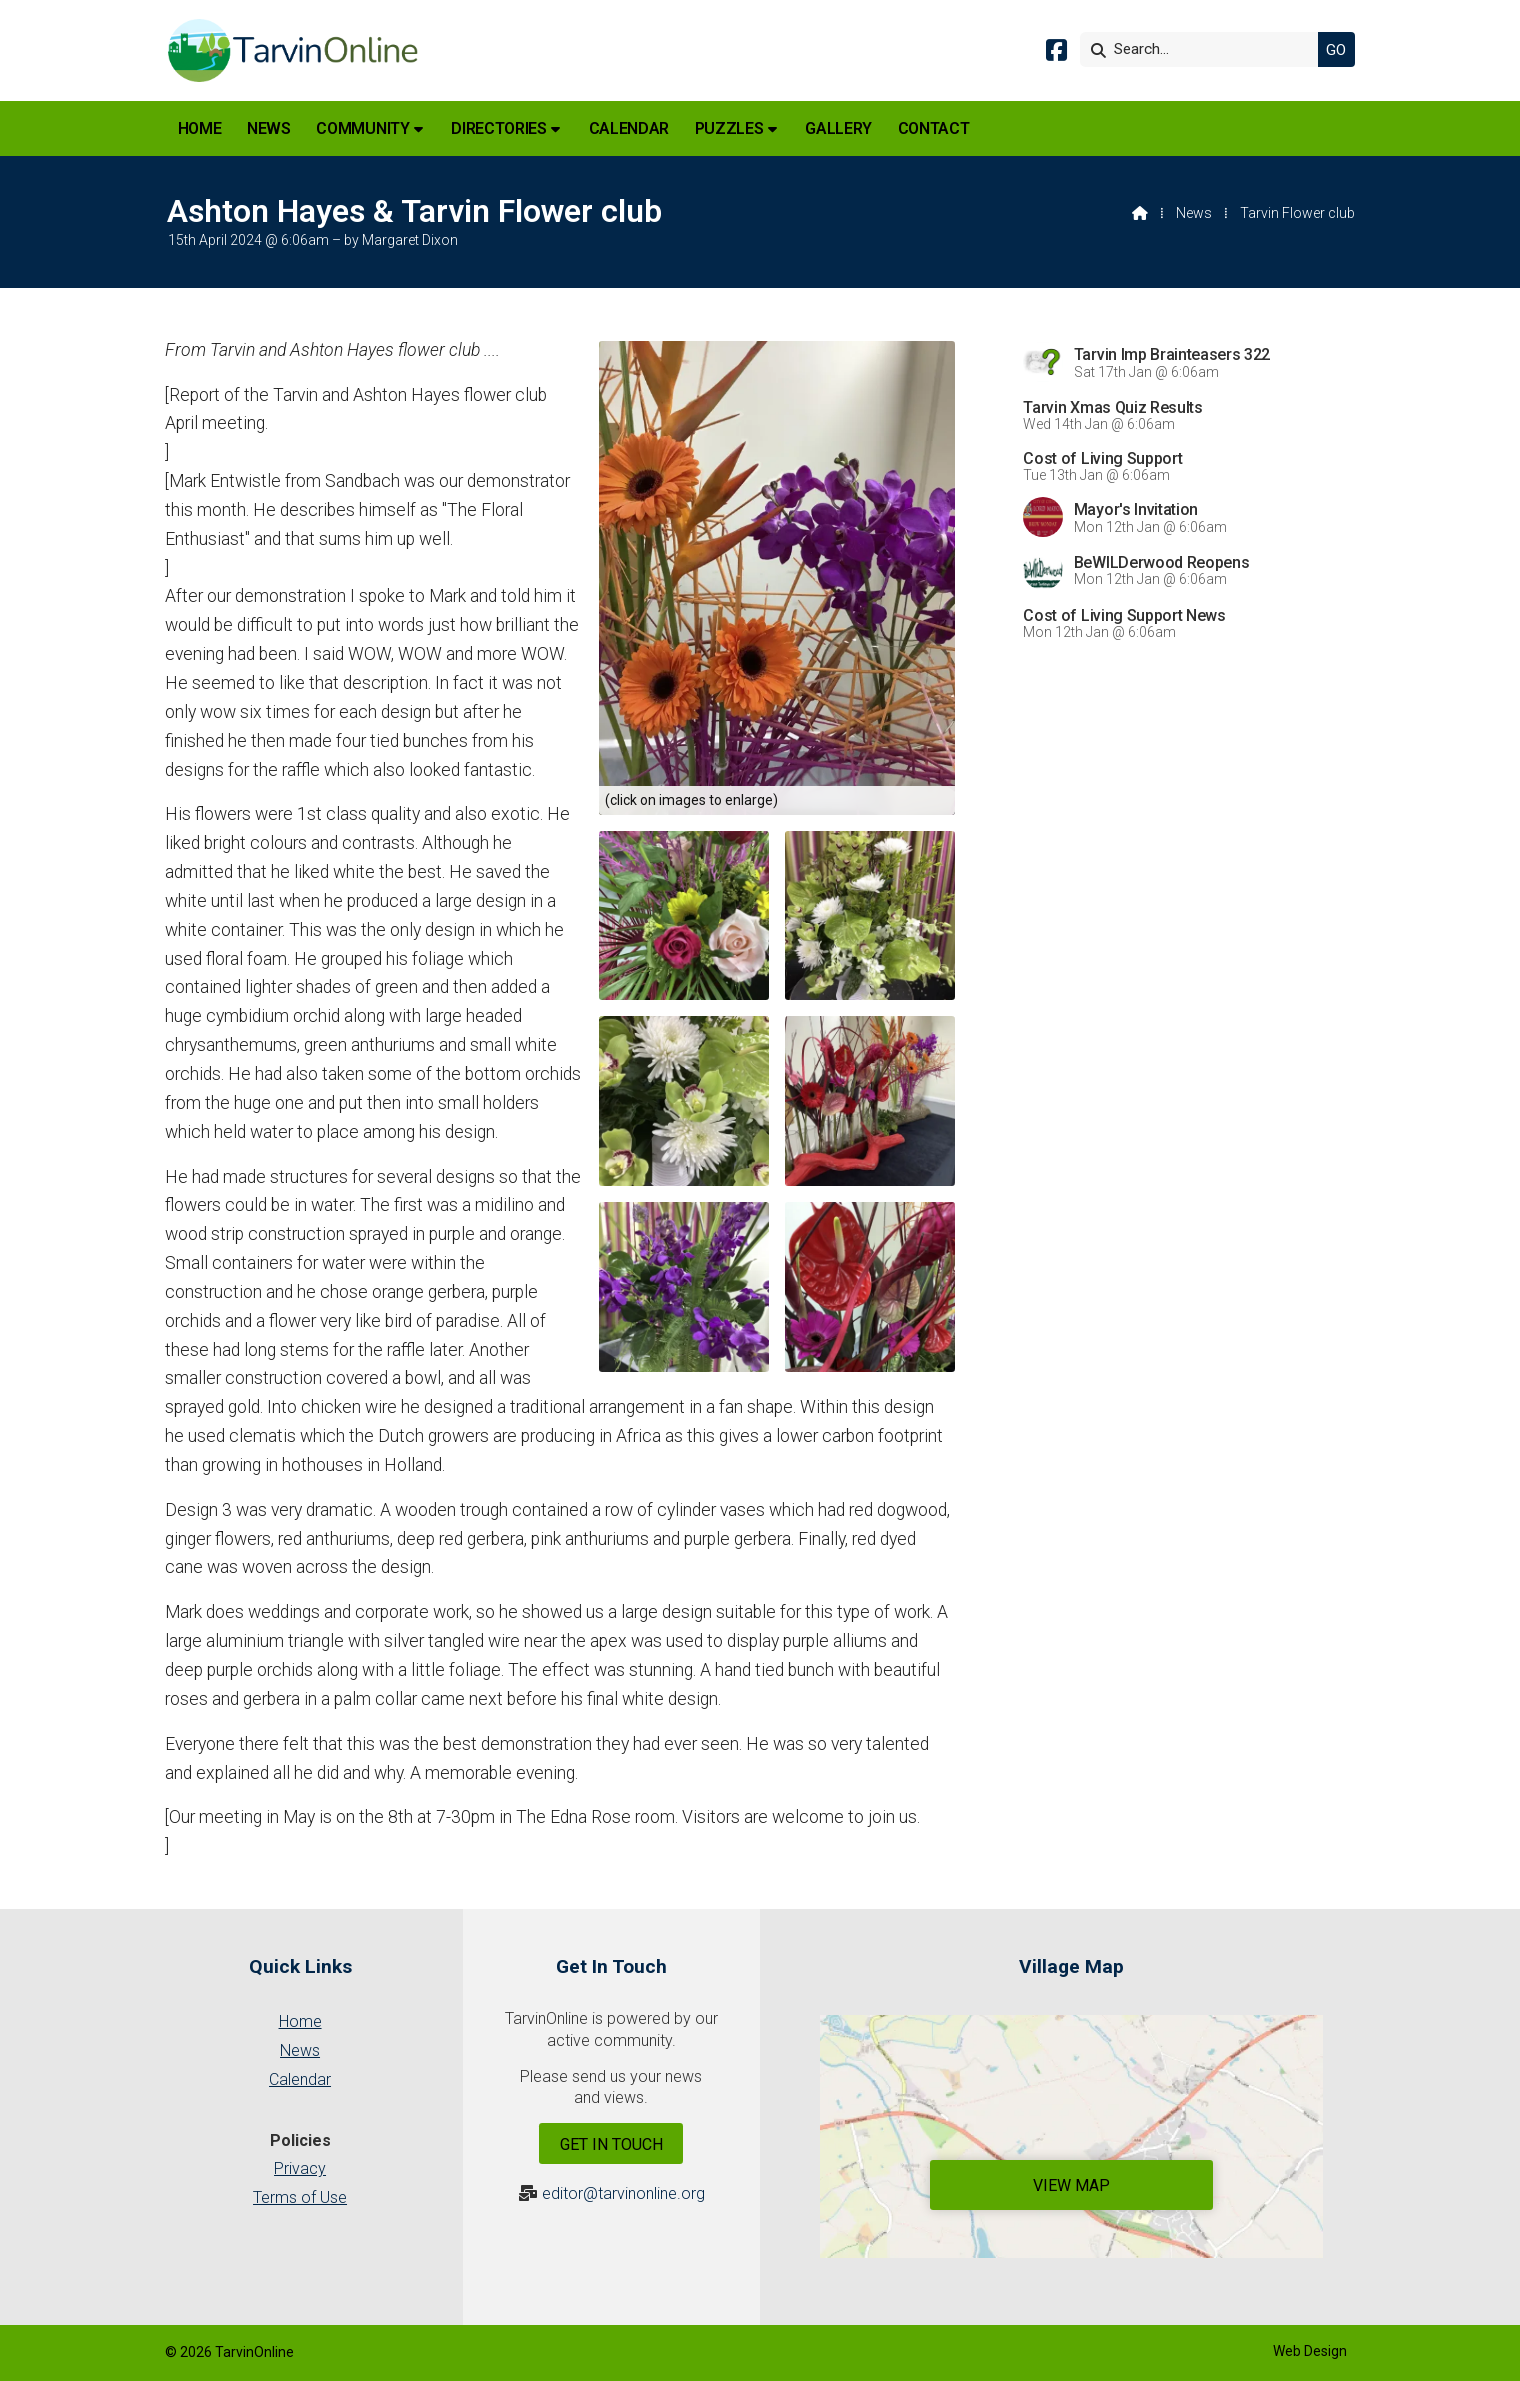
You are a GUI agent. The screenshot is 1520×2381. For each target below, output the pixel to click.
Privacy (300, 2168)
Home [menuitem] (200, 128)
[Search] (1204, 49)
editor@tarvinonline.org (623, 2193)
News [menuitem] (269, 128)
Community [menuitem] (362, 128)
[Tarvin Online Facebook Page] (1056, 53)
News (1194, 213)
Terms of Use (300, 2197)
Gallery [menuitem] (838, 128)
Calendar (300, 2079)
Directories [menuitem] (498, 128)
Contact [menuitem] (934, 128)
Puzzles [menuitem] (729, 128)
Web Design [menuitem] (1310, 2351)
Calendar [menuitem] (629, 128)
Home (300, 2021)
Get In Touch (611, 2144)
